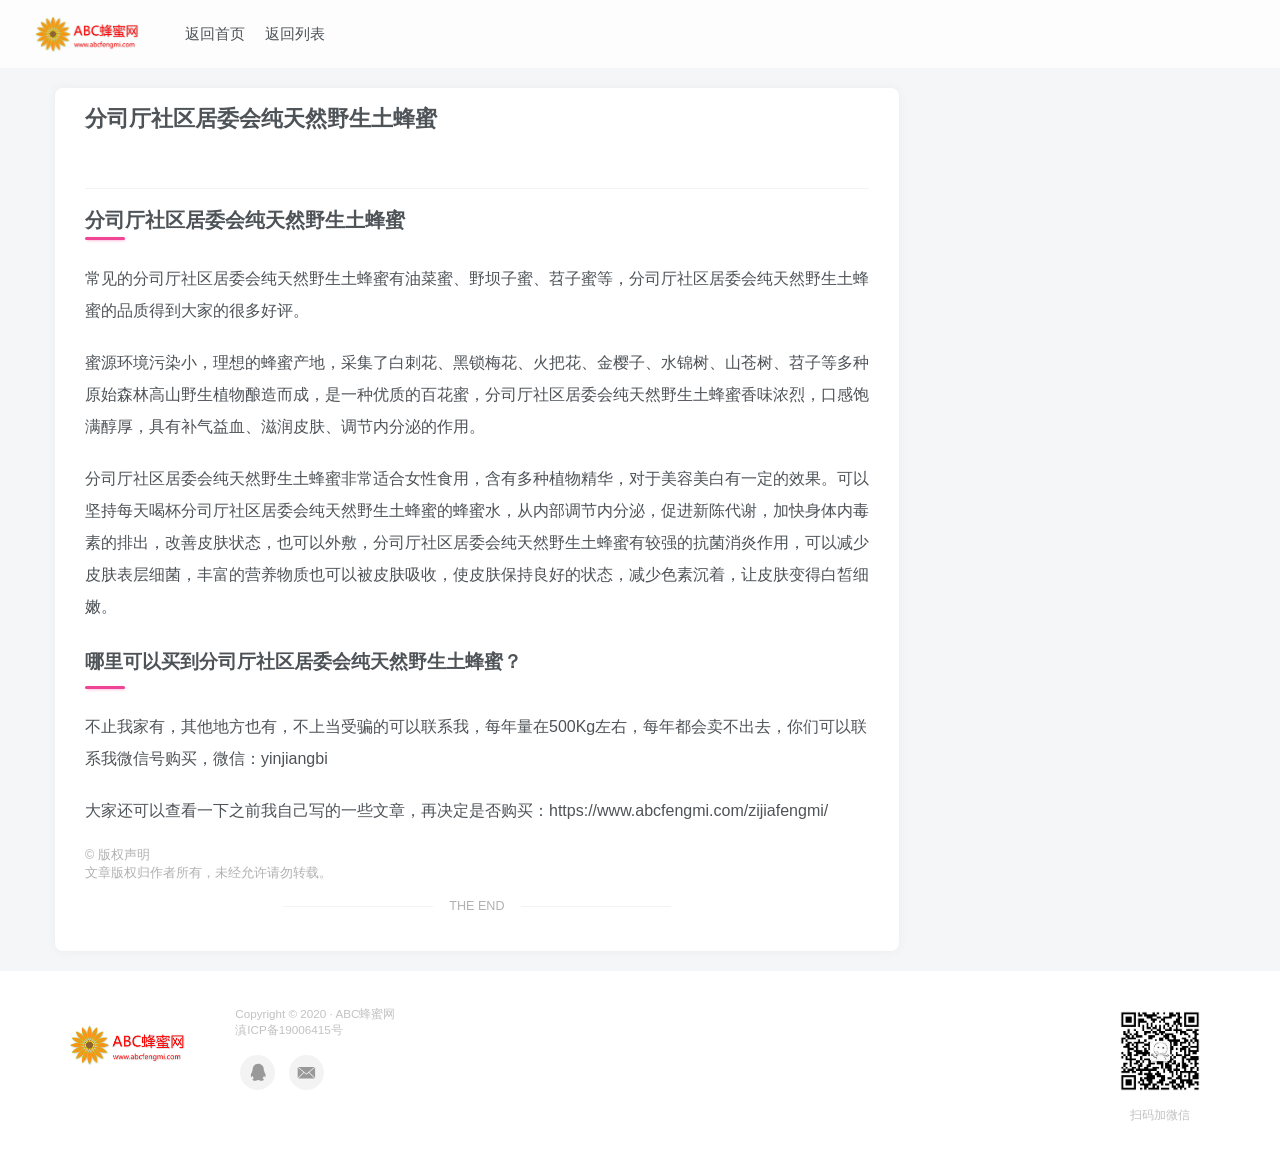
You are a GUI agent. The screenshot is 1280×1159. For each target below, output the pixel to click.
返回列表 (295, 33)
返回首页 (215, 33)
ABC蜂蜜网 (365, 1013)
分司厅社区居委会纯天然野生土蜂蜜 (261, 118)
